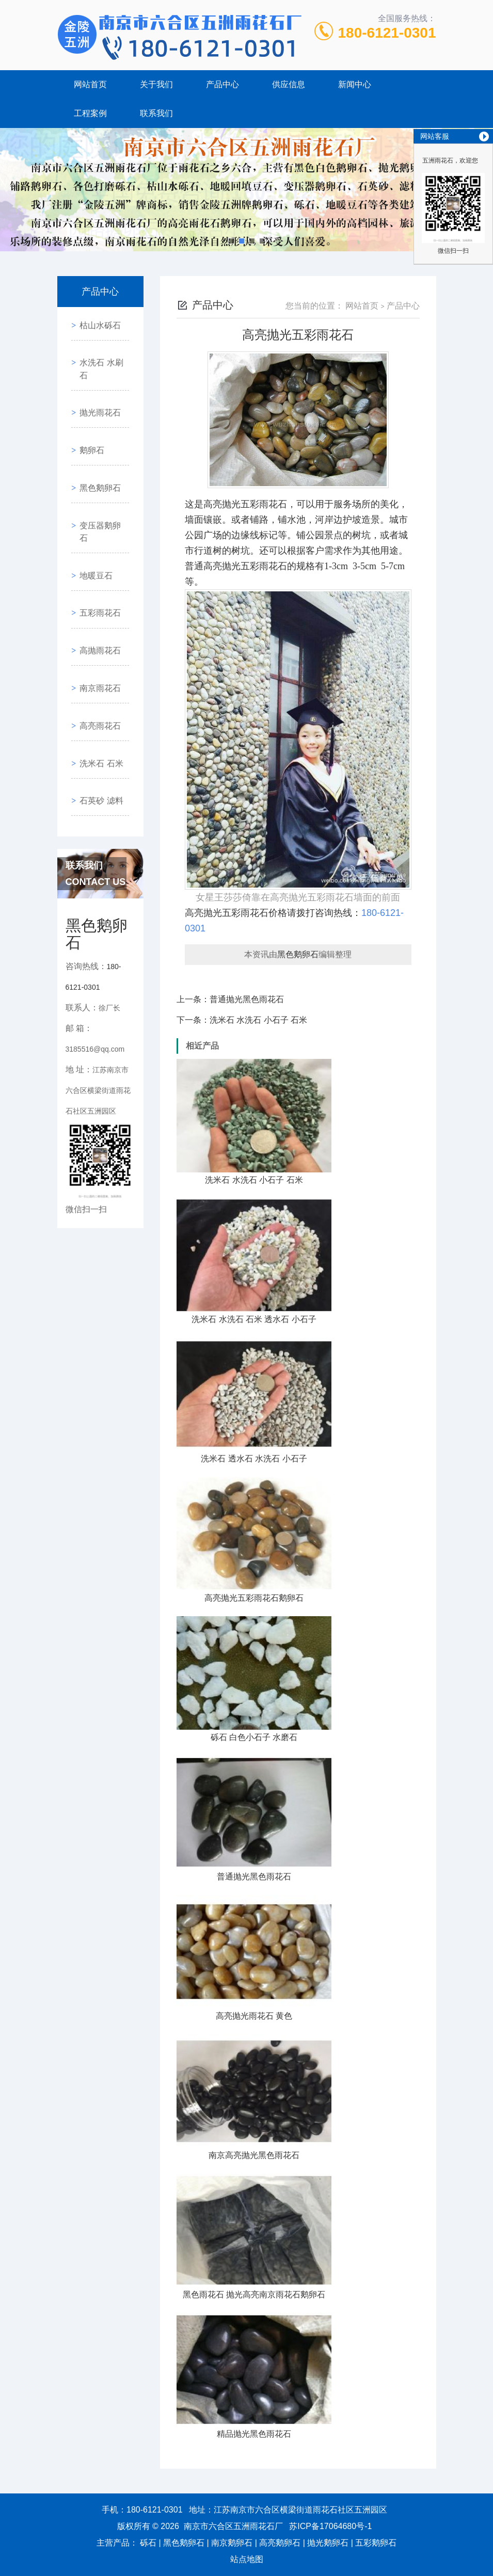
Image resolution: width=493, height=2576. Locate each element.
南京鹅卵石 (231, 2542)
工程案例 (90, 113)
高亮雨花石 (96, 615)
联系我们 (156, 113)
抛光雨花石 (96, 380)
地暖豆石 (92, 497)
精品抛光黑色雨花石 (254, 2433)
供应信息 (288, 84)
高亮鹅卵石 (279, 2542)
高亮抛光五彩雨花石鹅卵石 (254, 1597)
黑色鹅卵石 (96, 438)
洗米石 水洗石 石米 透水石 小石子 (254, 1319)
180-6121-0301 (387, 33)
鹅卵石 (88, 409)
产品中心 (222, 84)
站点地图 (246, 2559)
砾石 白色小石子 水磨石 (254, 1737)
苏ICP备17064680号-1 (330, 2526)
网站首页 (90, 84)
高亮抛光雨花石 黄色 (254, 2015)
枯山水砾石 (96, 321)
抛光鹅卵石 (327, 2542)
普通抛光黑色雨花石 (247, 999)
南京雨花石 (96, 586)
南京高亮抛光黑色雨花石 (254, 2155)
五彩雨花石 (96, 527)
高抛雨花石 (96, 556)
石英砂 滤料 (97, 674)
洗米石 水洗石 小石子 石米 (258, 1020)
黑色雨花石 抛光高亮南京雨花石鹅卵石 (254, 2294)
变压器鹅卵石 (100, 468)
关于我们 (156, 84)
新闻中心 (354, 84)
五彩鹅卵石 (375, 2542)
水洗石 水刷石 (102, 350)
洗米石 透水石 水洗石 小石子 (254, 1458)
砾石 (148, 2542)
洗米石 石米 (97, 644)
